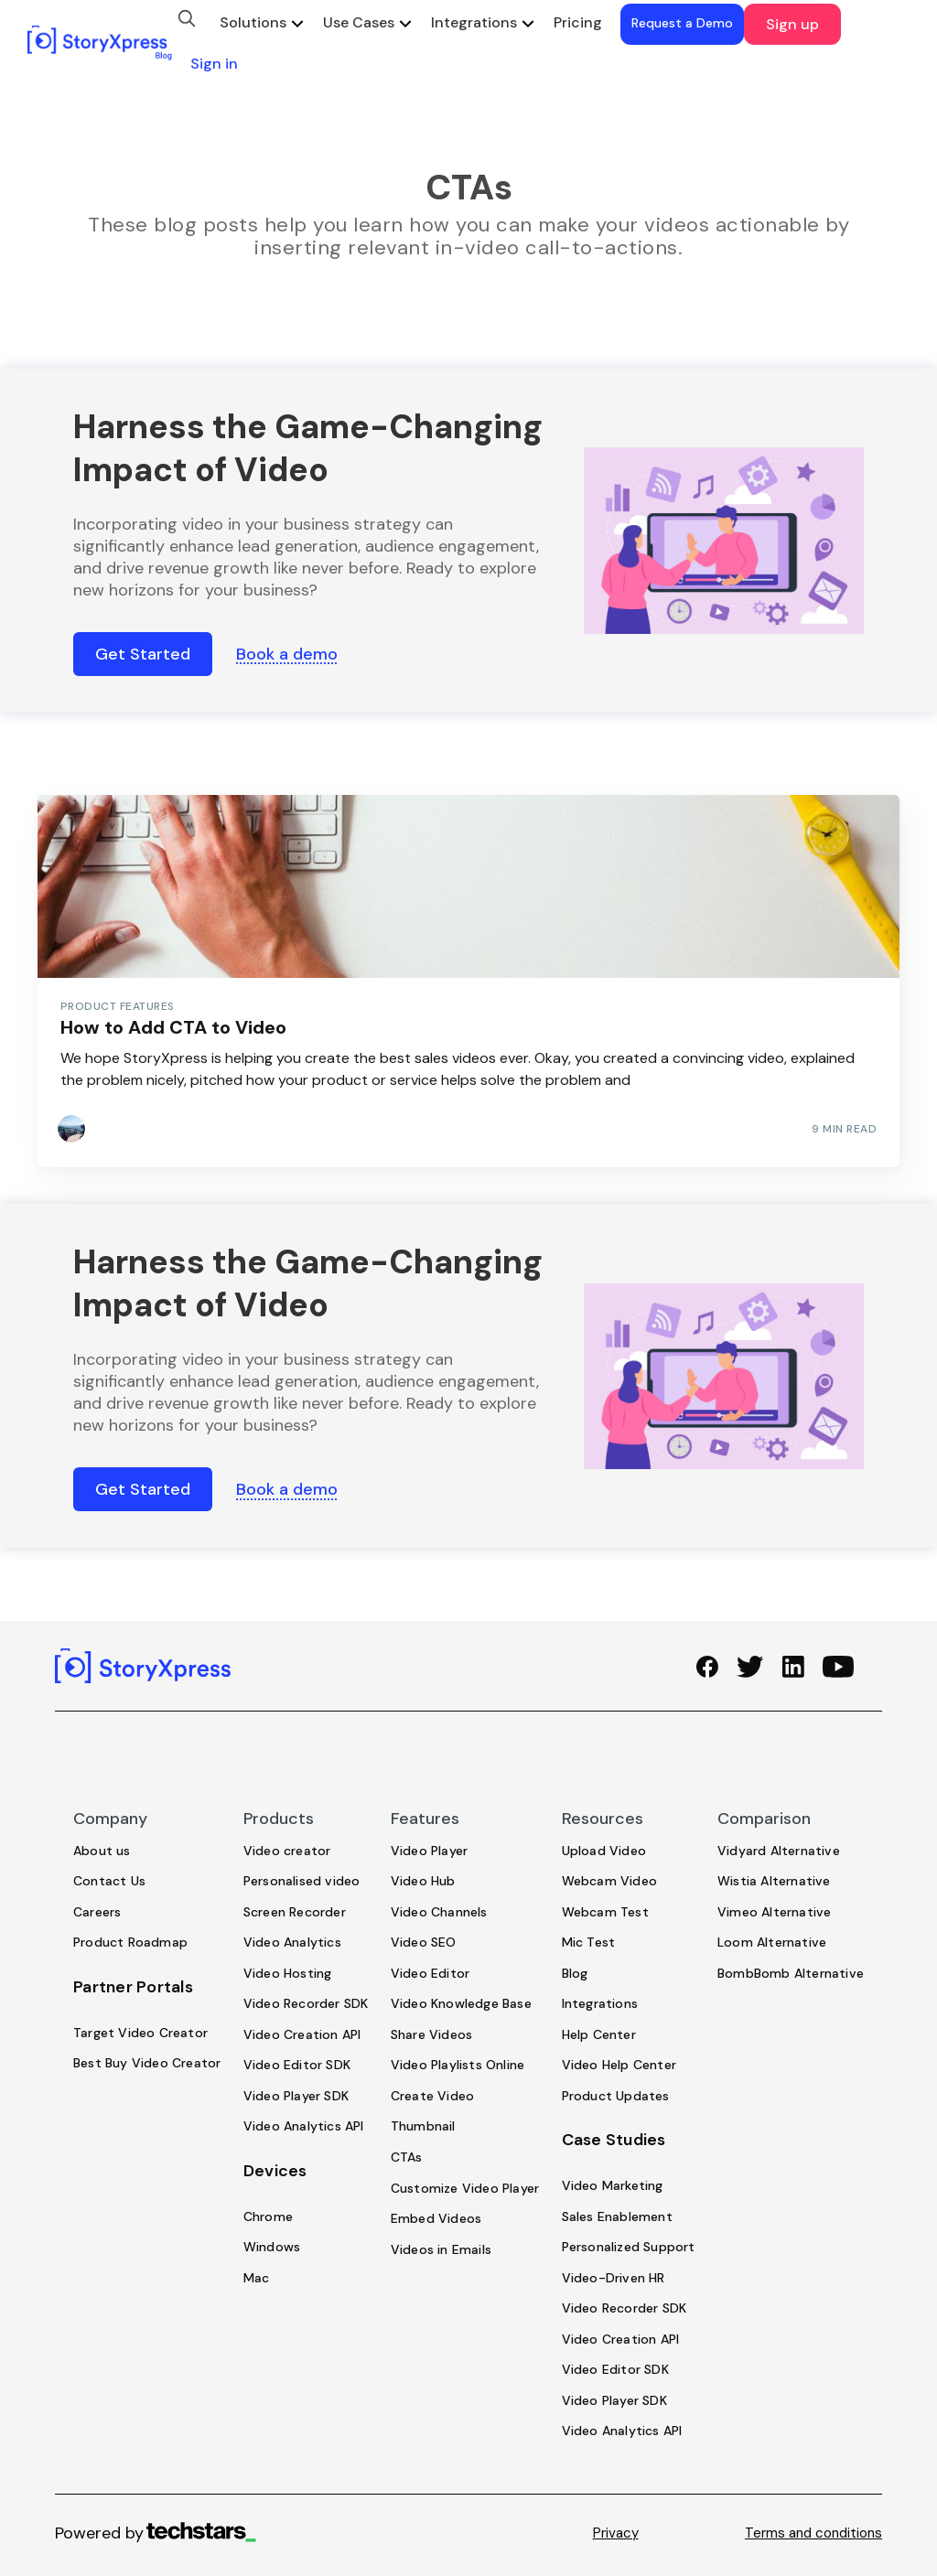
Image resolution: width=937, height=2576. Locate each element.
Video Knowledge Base (461, 2003)
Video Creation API (302, 2034)
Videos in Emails (441, 2249)
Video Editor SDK (296, 2064)
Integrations (474, 22)
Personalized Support (628, 2246)
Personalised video (302, 1881)
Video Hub (423, 1881)
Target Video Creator (140, 2032)
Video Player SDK (296, 2096)
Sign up (792, 24)
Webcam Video (609, 1881)
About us (102, 1850)
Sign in (214, 63)
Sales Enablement (617, 2216)
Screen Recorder (294, 1912)
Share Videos (431, 2034)
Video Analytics (292, 1942)
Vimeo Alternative (774, 1912)
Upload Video (604, 1850)
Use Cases (358, 22)
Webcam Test (605, 1912)
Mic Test (589, 1942)
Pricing (578, 22)
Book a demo (287, 654)
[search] (186, 18)
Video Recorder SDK (306, 2003)
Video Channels (439, 1912)
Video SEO (424, 1942)
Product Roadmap (130, 1942)
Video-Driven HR (613, 2278)
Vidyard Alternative (778, 1850)
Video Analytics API (303, 2126)
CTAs (407, 2157)
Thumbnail (423, 2126)
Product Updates (616, 2096)
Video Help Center (619, 2064)
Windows (271, 2246)
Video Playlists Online (457, 2064)
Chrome (268, 2216)
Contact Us (109, 1881)
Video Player (429, 1850)
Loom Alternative (771, 1942)
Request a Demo (682, 23)
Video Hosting (287, 1973)
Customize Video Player (465, 2188)
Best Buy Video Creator (147, 2063)
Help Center (599, 2034)
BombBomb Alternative (790, 1973)
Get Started (142, 654)
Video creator (287, 1850)
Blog (575, 1973)
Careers (97, 1912)
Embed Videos (436, 2218)
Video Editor (430, 1973)
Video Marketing (612, 2185)
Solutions (253, 22)
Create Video (432, 2096)
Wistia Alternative (774, 1881)
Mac (256, 2278)
